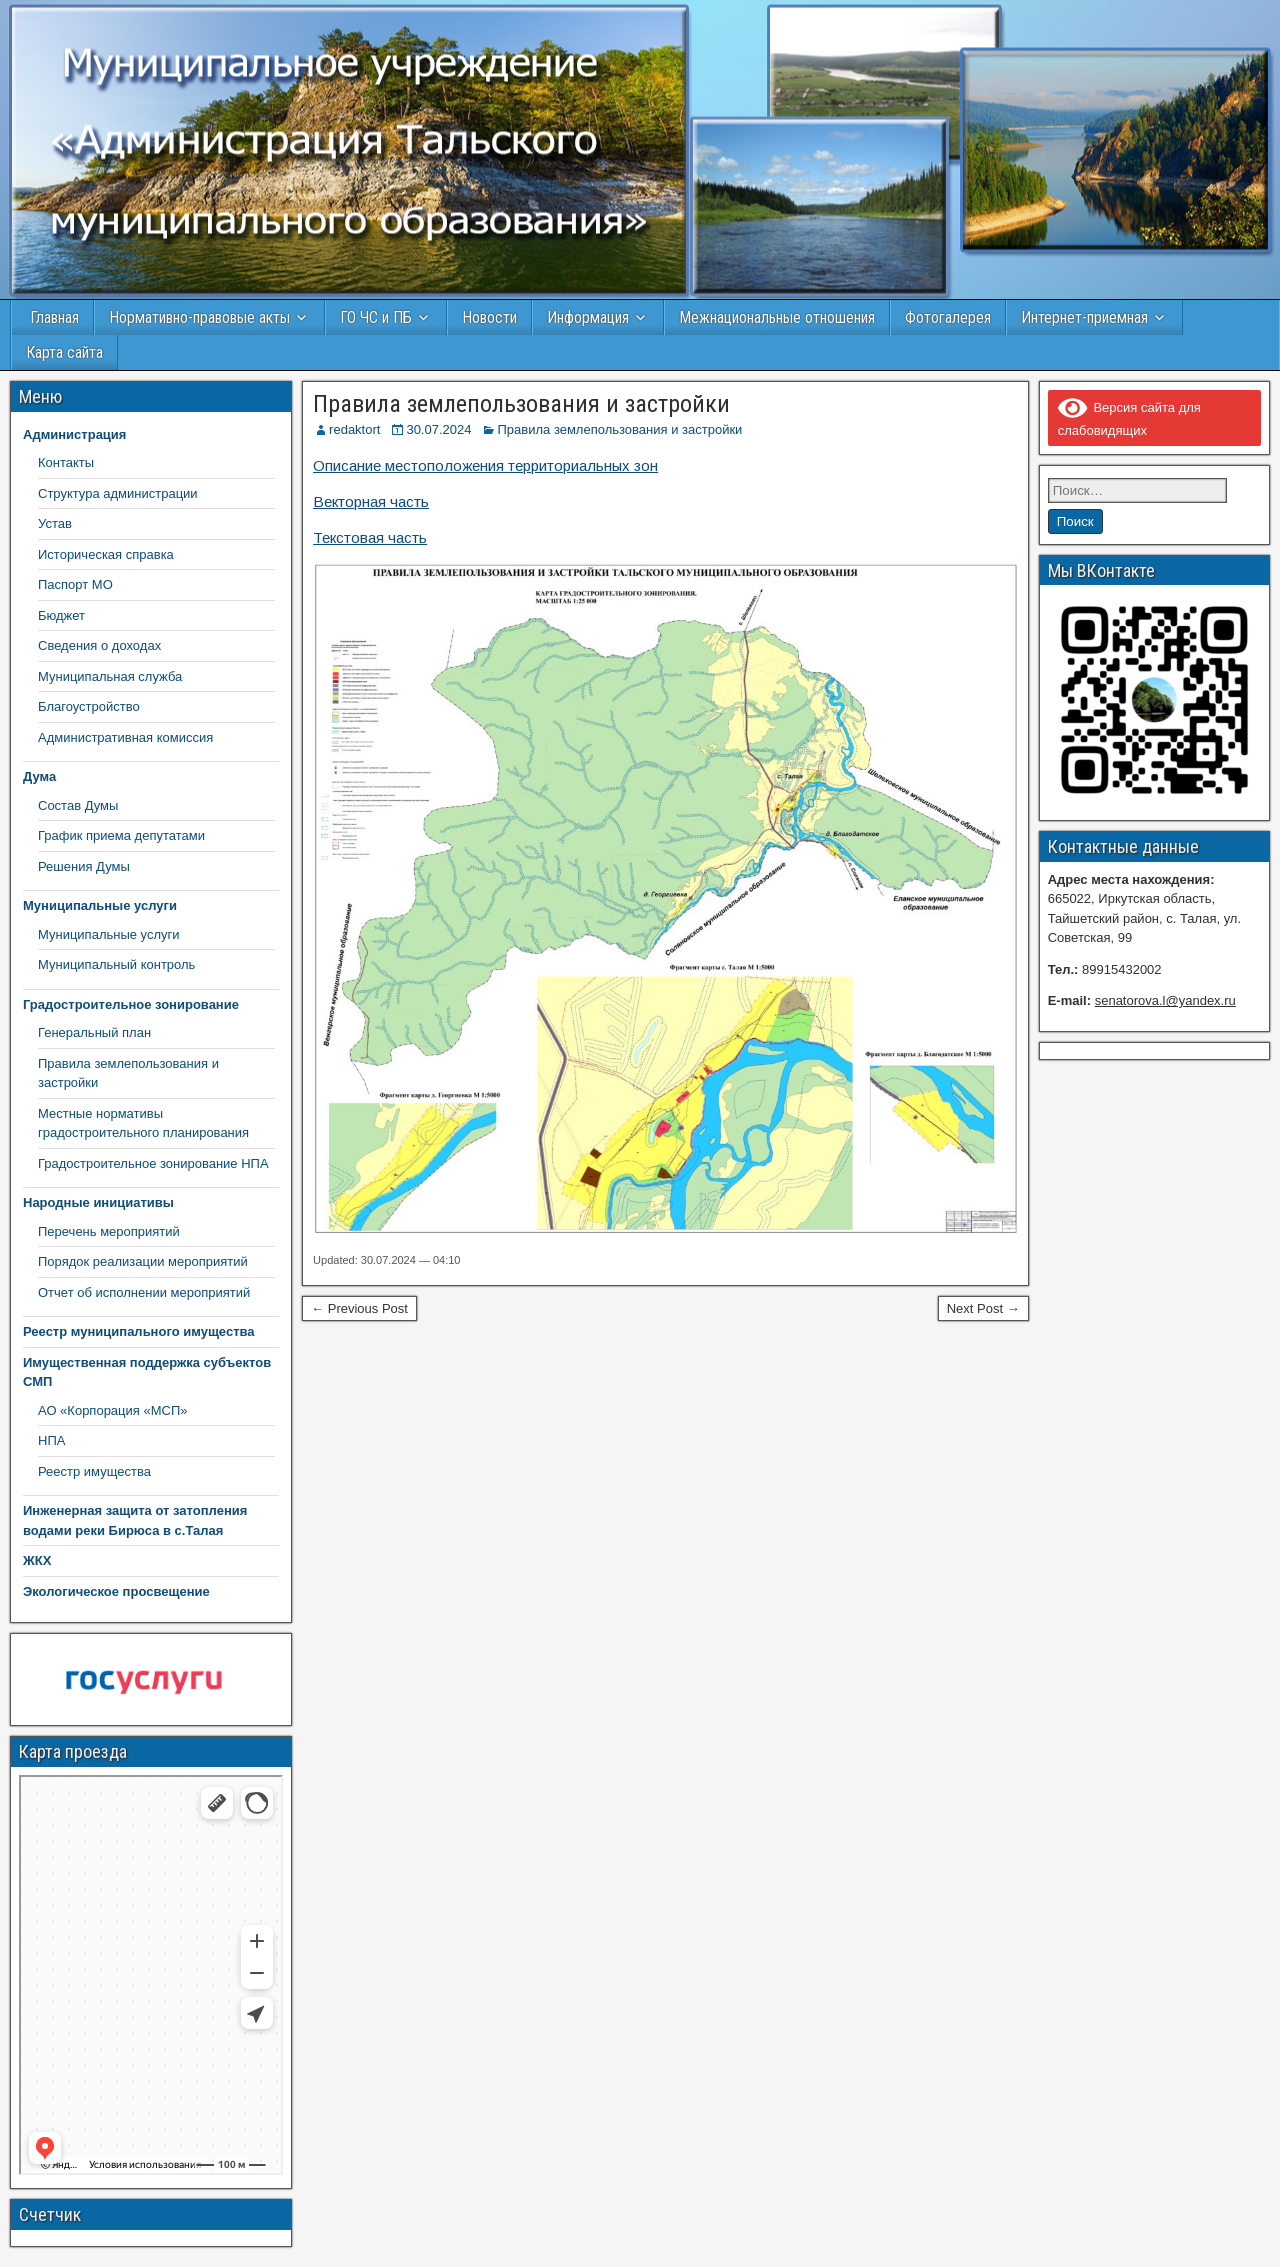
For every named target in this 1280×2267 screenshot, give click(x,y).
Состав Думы (78, 805)
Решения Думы (84, 866)
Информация (588, 317)
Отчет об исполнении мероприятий (144, 1292)
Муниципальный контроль (116, 964)
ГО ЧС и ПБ (376, 317)
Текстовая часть (370, 537)
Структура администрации (118, 493)
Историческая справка (106, 554)
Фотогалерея (948, 317)
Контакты (66, 462)
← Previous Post (359, 1308)
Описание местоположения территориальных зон (485, 465)
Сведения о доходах (99, 645)
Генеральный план (94, 1032)
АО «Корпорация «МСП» (112, 1410)
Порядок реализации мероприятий (143, 1261)
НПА (51, 1440)
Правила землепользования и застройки (521, 404)
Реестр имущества (94, 1471)
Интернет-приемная (1084, 317)
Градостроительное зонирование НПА (153, 1163)
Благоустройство (89, 706)
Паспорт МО (75, 584)
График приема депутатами (121, 835)
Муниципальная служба (110, 676)
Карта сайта (64, 352)
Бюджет (61, 615)
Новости (489, 317)
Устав (55, 523)
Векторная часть (371, 501)
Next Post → (983, 1308)
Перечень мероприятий (109, 1231)
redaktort (354, 429)
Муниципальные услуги (109, 934)
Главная (52, 317)
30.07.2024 (438, 429)
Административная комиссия (125, 737)
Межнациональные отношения (777, 317)
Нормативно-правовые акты (199, 317)
